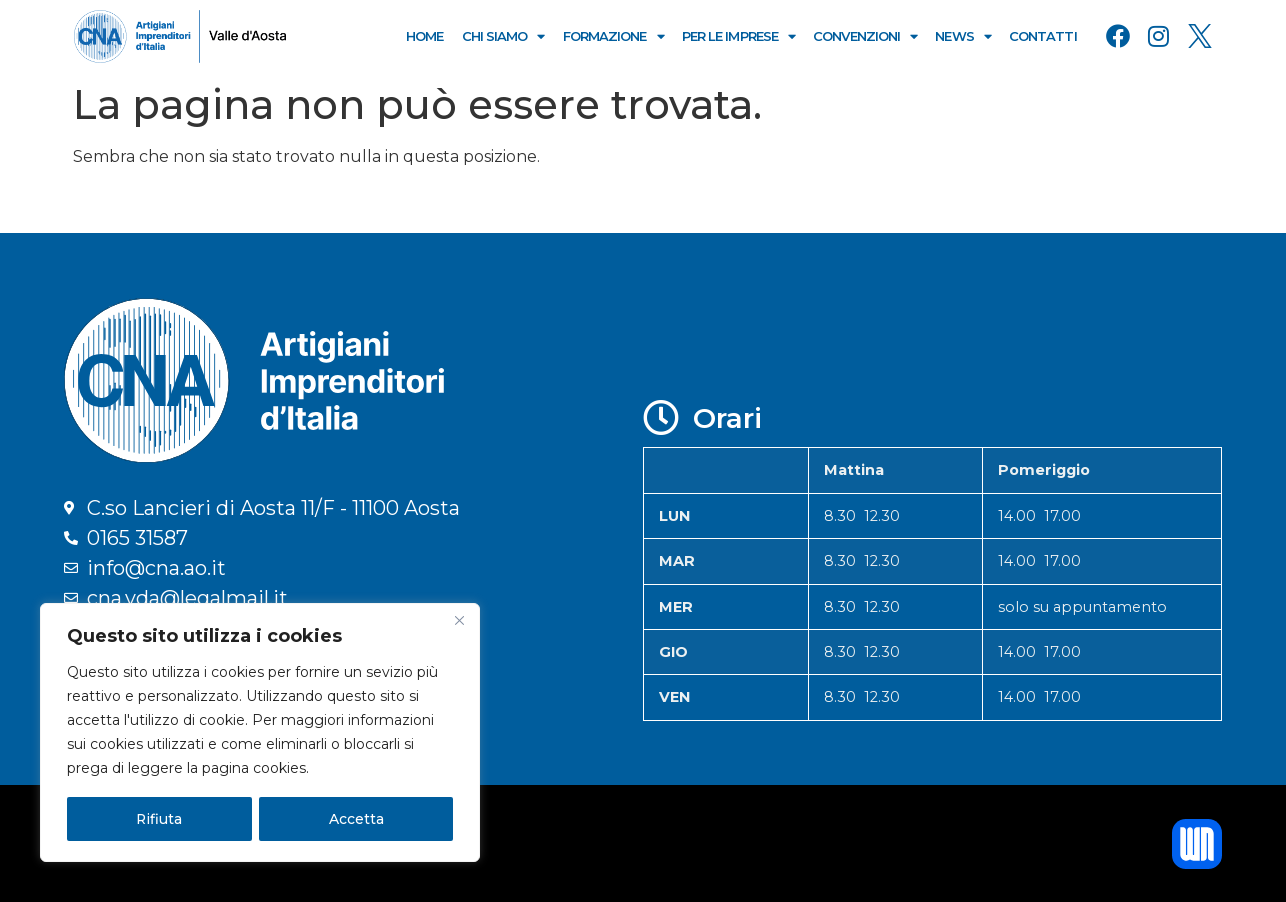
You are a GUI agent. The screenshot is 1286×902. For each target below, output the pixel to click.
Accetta (356, 819)
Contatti (1043, 36)
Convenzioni (865, 36)
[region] (260, 733)
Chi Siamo (503, 36)
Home (424, 36)
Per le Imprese (739, 36)
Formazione (613, 36)
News (963, 36)
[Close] (459, 621)
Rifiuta (159, 819)
